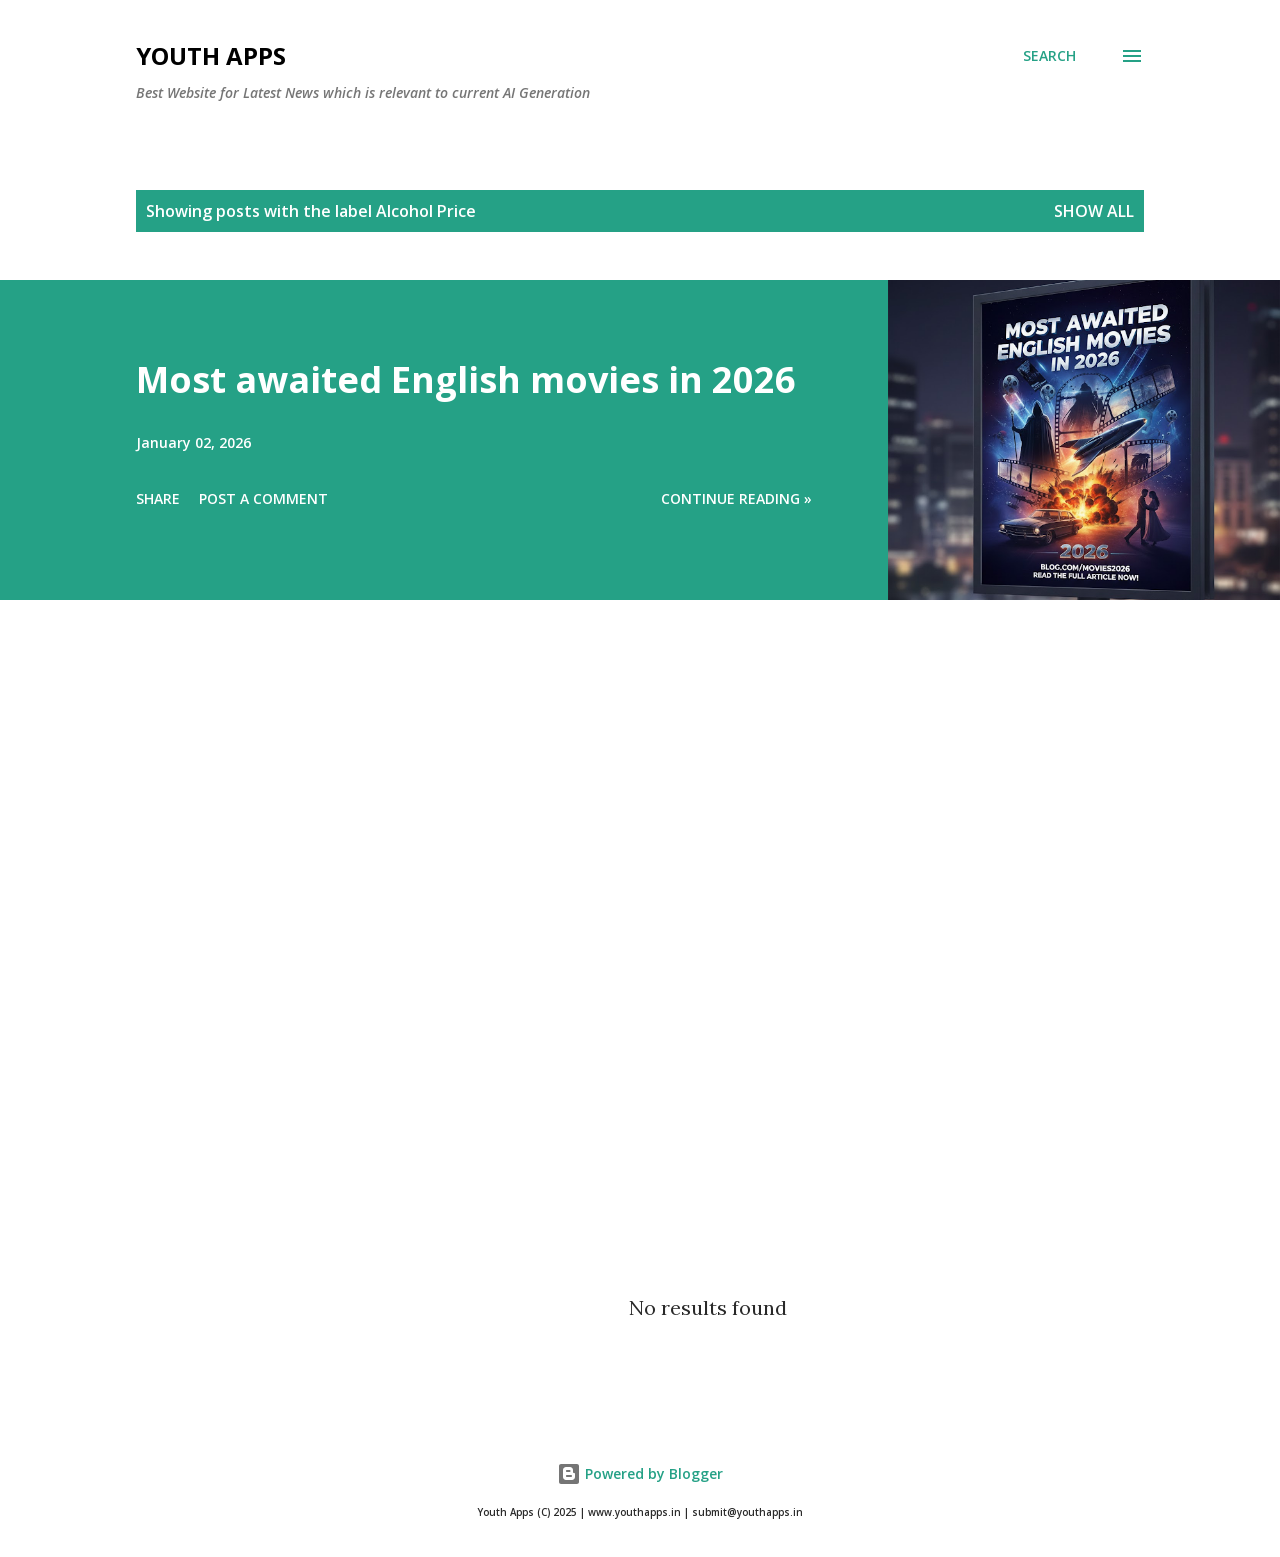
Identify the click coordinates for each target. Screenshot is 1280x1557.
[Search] (1049, 56)
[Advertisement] (600, 956)
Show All (1094, 211)
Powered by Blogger (640, 1473)
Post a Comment (263, 498)
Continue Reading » (736, 498)
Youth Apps (211, 55)
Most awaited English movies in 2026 (466, 379)
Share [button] (158, 498)
